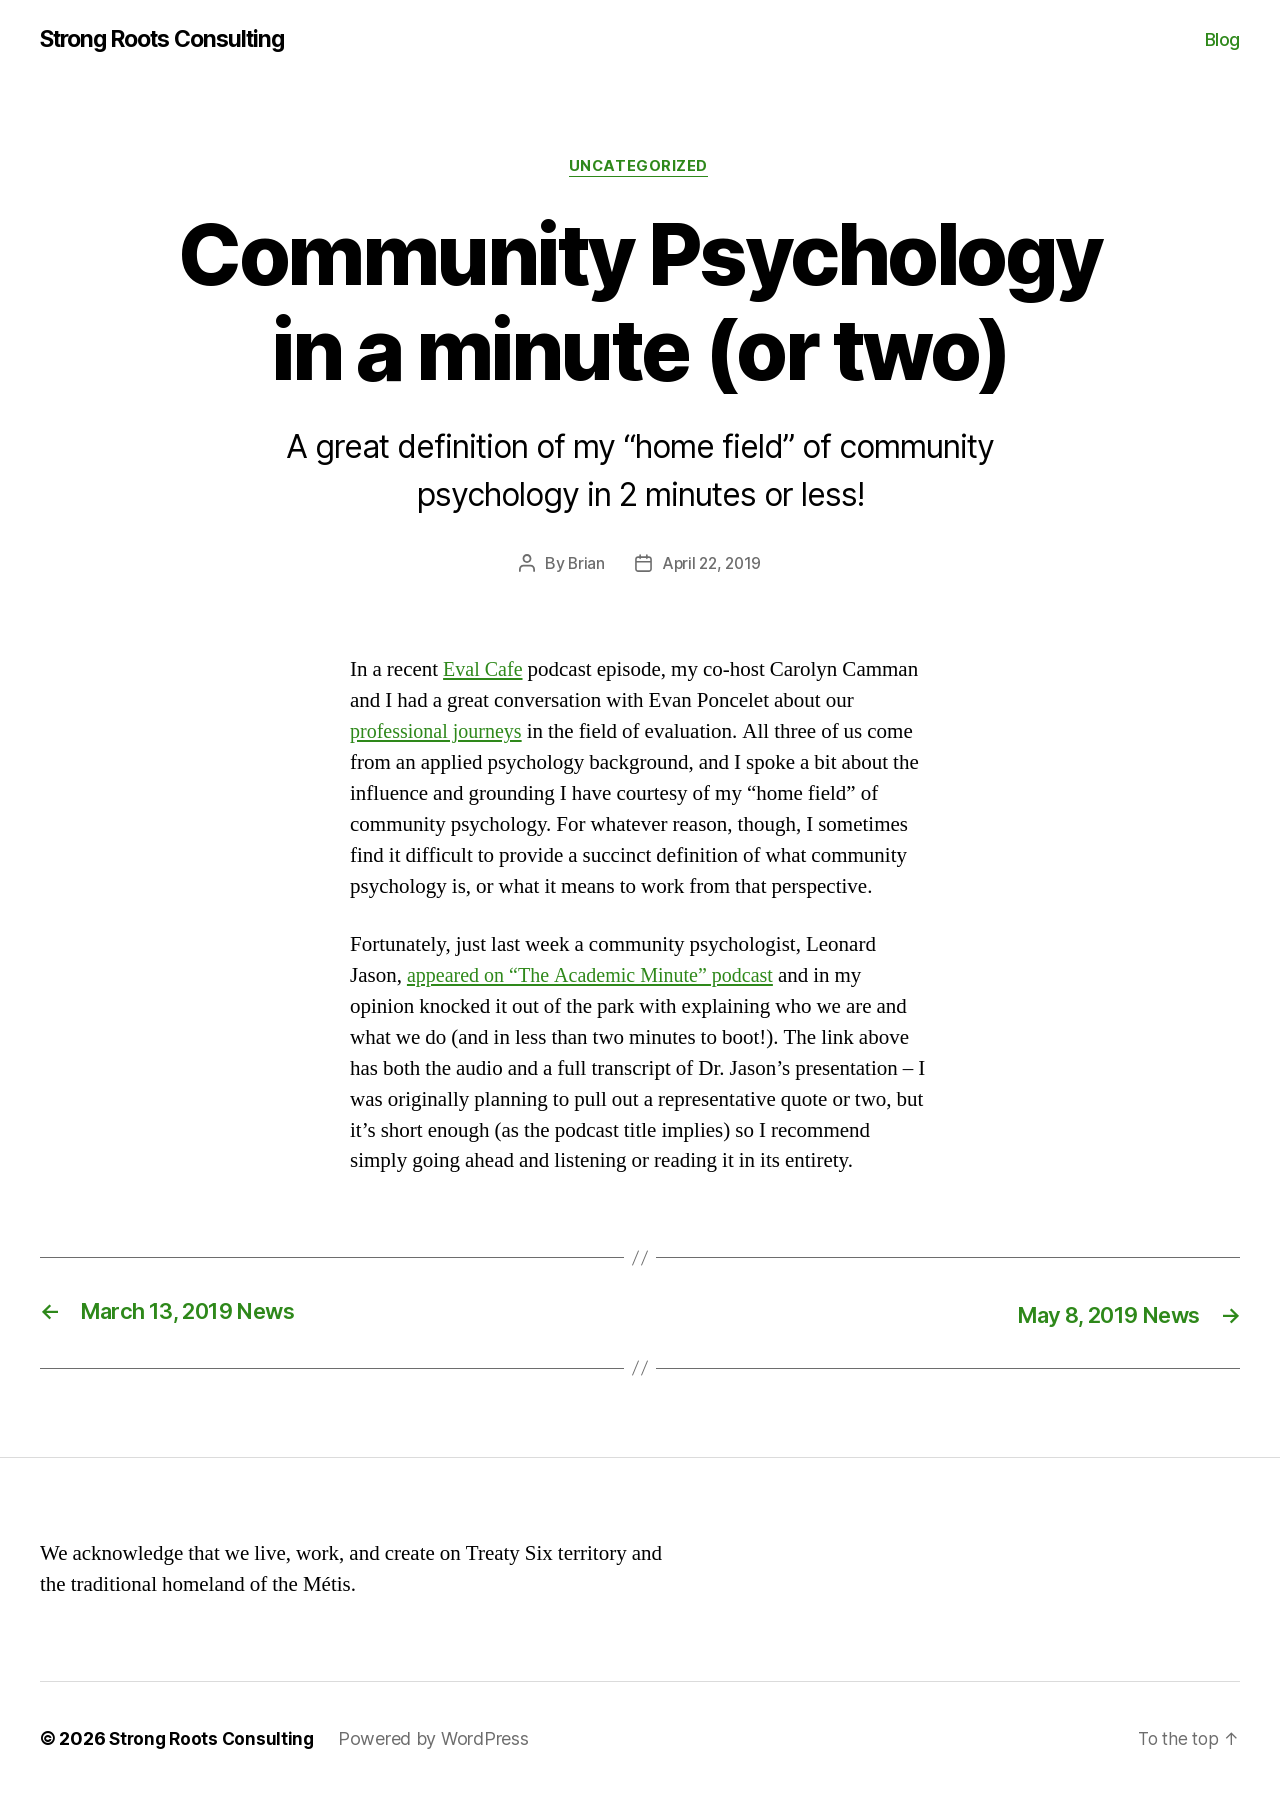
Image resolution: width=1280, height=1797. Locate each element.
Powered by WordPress (439, 1740)
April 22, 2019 (712, 566)
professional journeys (440, 734)
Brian (584, 566)
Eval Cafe (484, 672)
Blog (1222, 39)
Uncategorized (640, 169)
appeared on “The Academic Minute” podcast (598, 977)
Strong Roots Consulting (172, 40)
